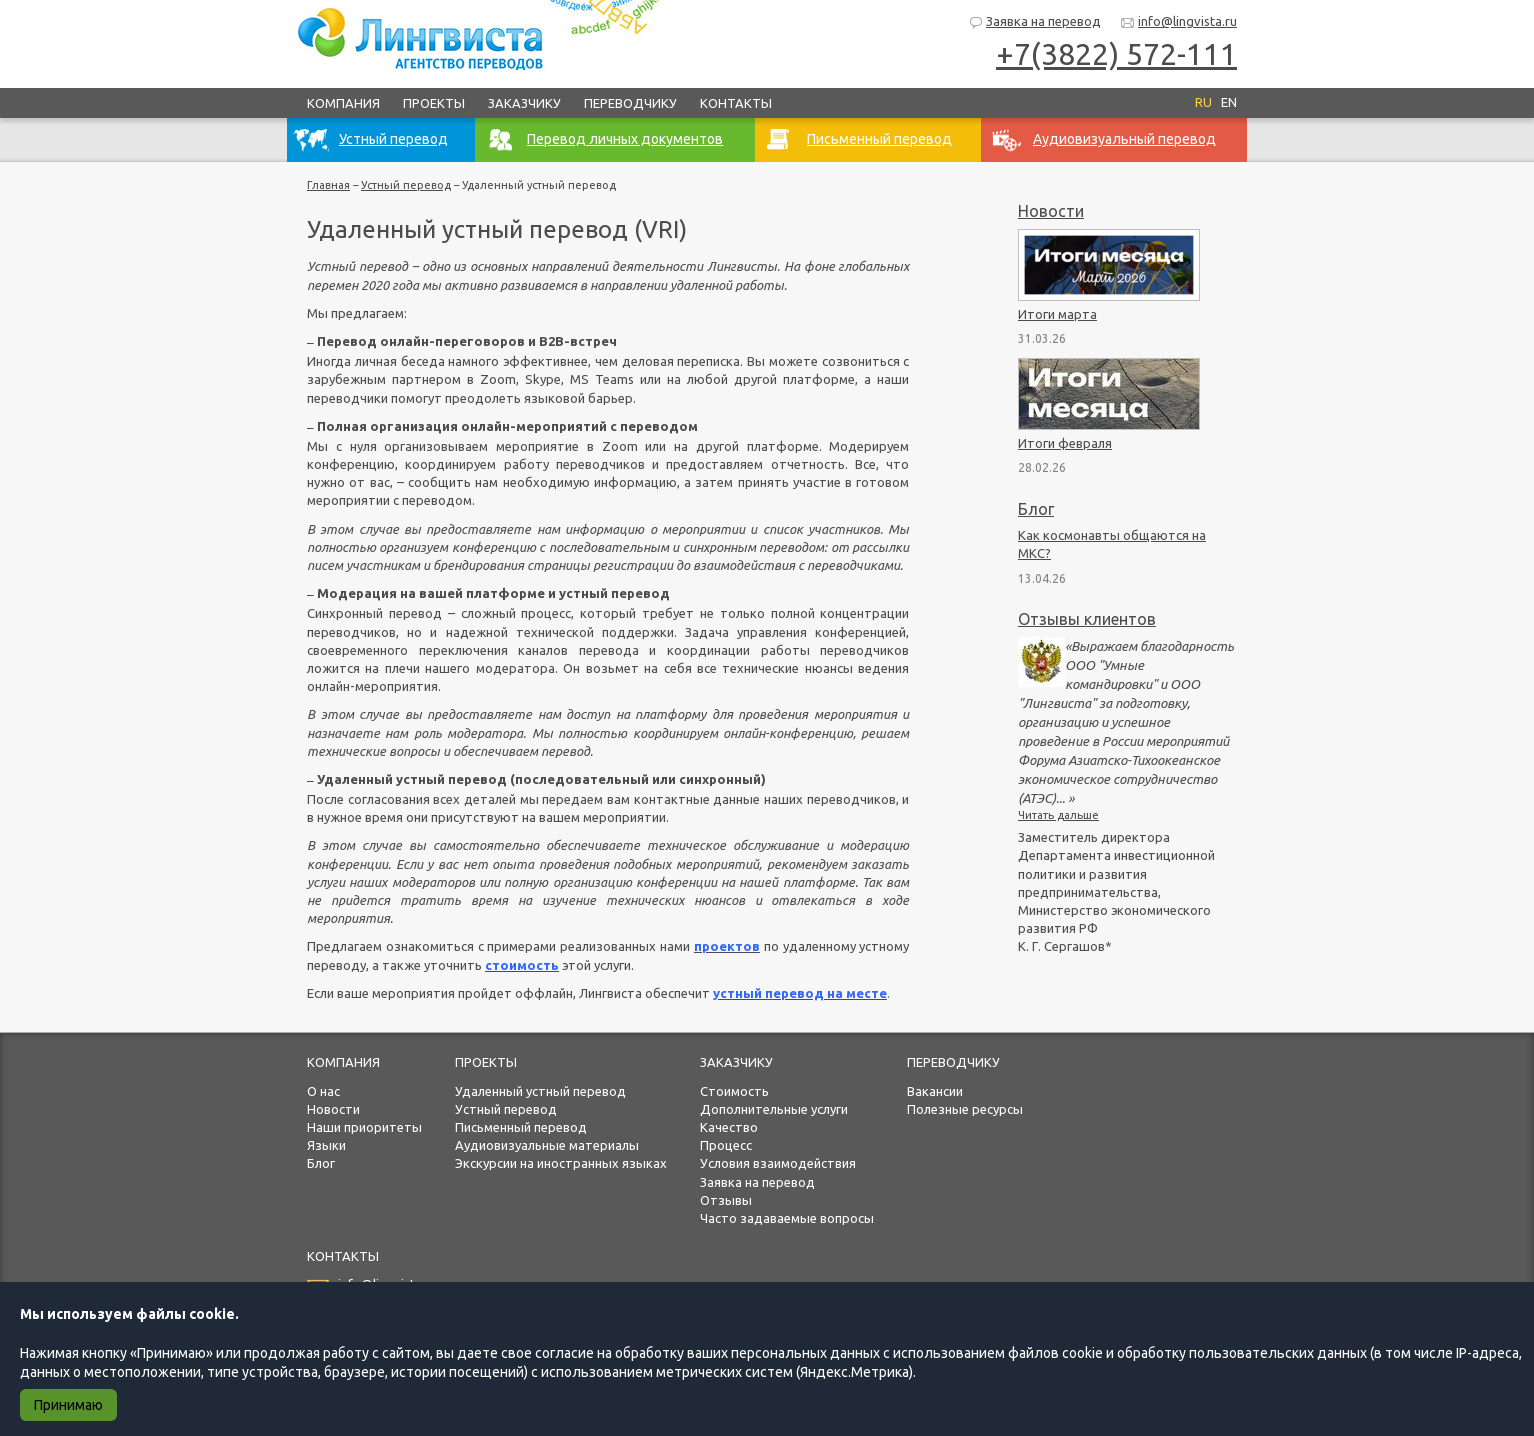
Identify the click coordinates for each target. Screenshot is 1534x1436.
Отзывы (726, 1200)
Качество (729, 1127)
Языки (326, 1145)
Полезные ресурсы (965, 1109)
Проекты (434, 103)
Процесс (726, 1145)
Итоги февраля (1065, 443)
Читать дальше (1058, 815)
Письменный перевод (521, 1127)
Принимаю (68, 1405)
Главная (328, 185)
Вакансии (935, 1091)
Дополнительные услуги (774, 1109)
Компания (343, 103)
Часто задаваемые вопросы (787, 1218)
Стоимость (734, 1091)
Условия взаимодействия (778, 1163)
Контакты (736, 103)
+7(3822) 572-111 (1116, 54)
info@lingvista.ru (1178, 22)
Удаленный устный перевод (540, 1091)
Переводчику (630, 103)
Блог (1036, 509)
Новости (1051, 211)
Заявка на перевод (1034, 22)
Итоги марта (1057, 314)
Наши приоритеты (364, 1127)
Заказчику (524, 103)
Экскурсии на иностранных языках (561, 1163)
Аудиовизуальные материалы (547, 1145)
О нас (323, 1091)
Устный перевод (406, 185)
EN (1229, 102)
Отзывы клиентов (1087, 619)
